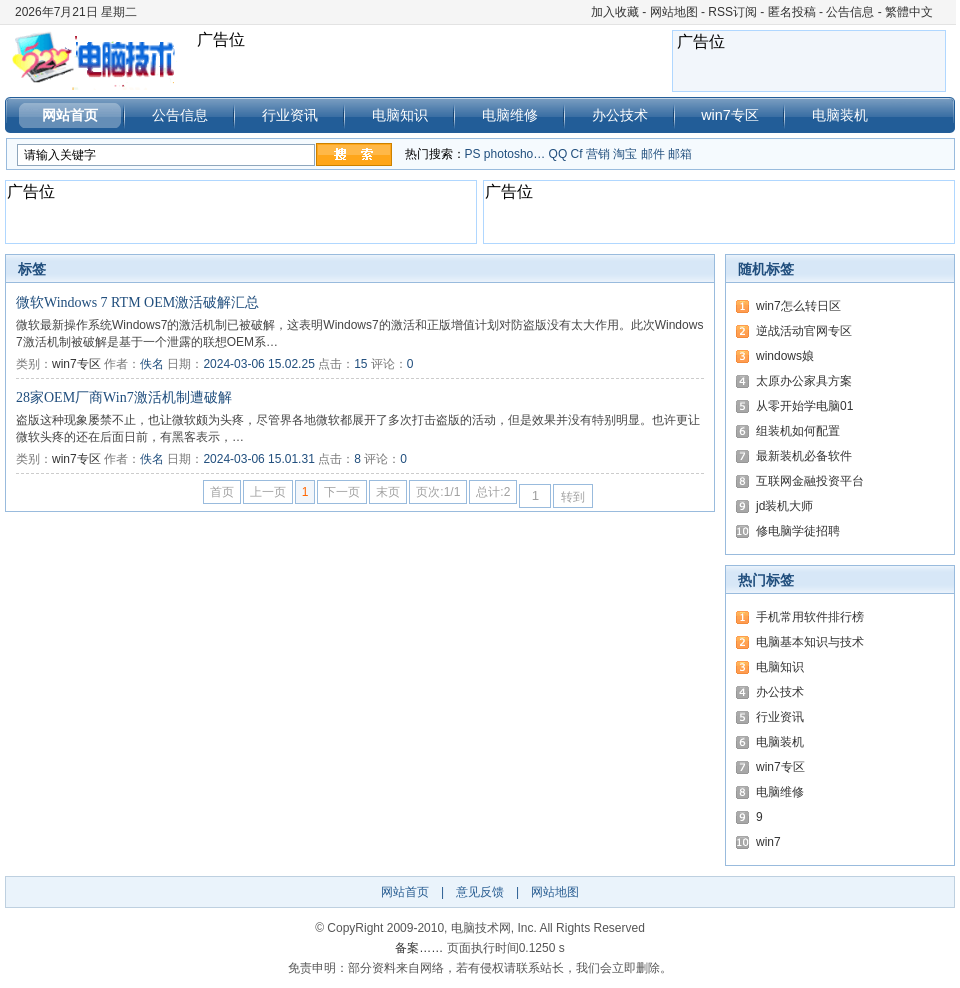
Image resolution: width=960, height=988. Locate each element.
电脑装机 (840, 115)
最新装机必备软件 (804, 456)
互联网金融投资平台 (810, 481)
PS (473, 154)
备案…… (419, 948)
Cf (577, 154)
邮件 (653, 154)
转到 (573, 497)
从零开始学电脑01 (804, 406)
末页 (388, 492)
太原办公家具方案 (804, 381)
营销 (598, 154)
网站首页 (70, 115)
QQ (558, 154)
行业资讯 (290, 115)
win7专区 (730, 115)
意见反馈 (480, 892)
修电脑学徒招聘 (798, 531)
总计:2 (493, 492)
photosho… (514, 154)
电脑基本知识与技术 (810, 642)
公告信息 (850, 12)
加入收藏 (615, 12)
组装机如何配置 (798, 431)
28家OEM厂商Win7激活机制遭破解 (124, 397)
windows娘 (785, 356)
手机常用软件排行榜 (810, 617)
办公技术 (620, 115)
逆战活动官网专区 (804, 331)
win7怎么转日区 (798, 306)
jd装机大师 (784, 506)
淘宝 (625, 154)
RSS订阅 (732, 12)
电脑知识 (400, 115)
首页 (222, 492)
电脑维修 (510, 115)
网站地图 (674, 12)
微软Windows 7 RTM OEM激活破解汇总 (137, 302)
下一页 (342, 492)
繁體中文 (909, 12)
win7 (768, 842)
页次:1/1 (438, 492)
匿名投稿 (792, 12)
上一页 (268, 492)
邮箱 (680, 154)
